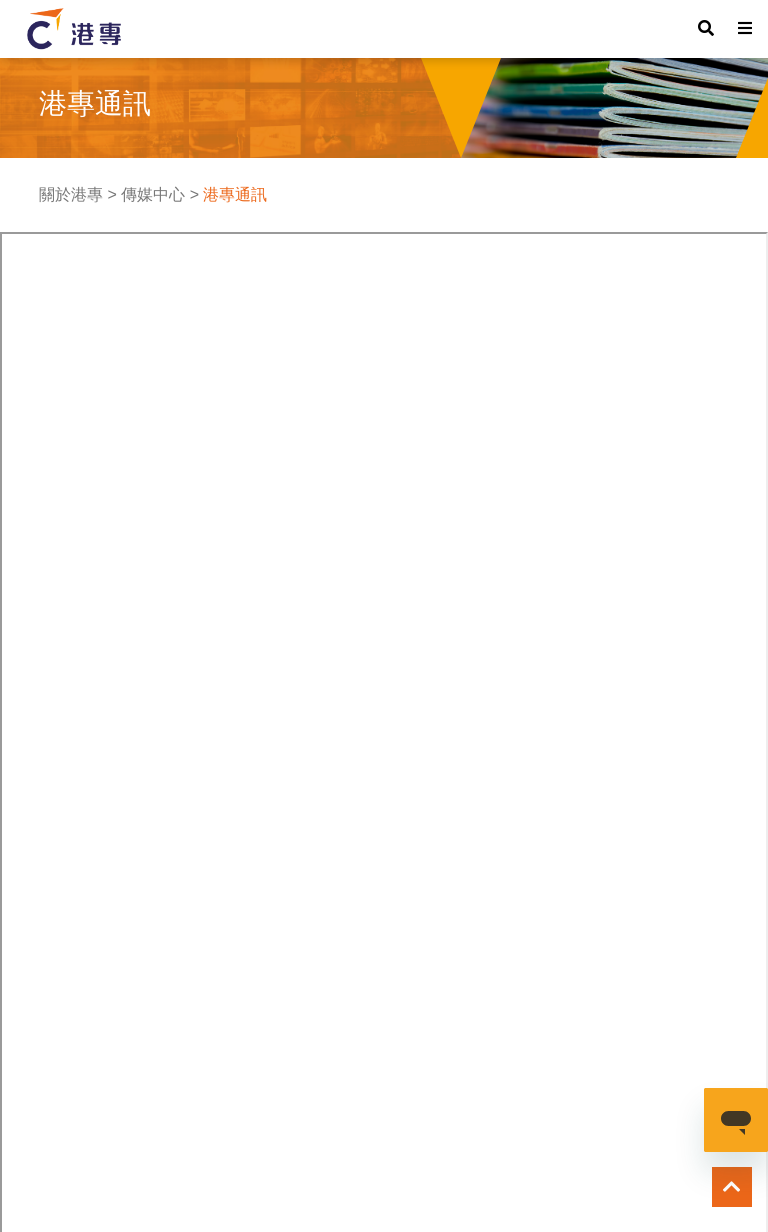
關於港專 (71, 194)
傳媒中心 (153, 194)
